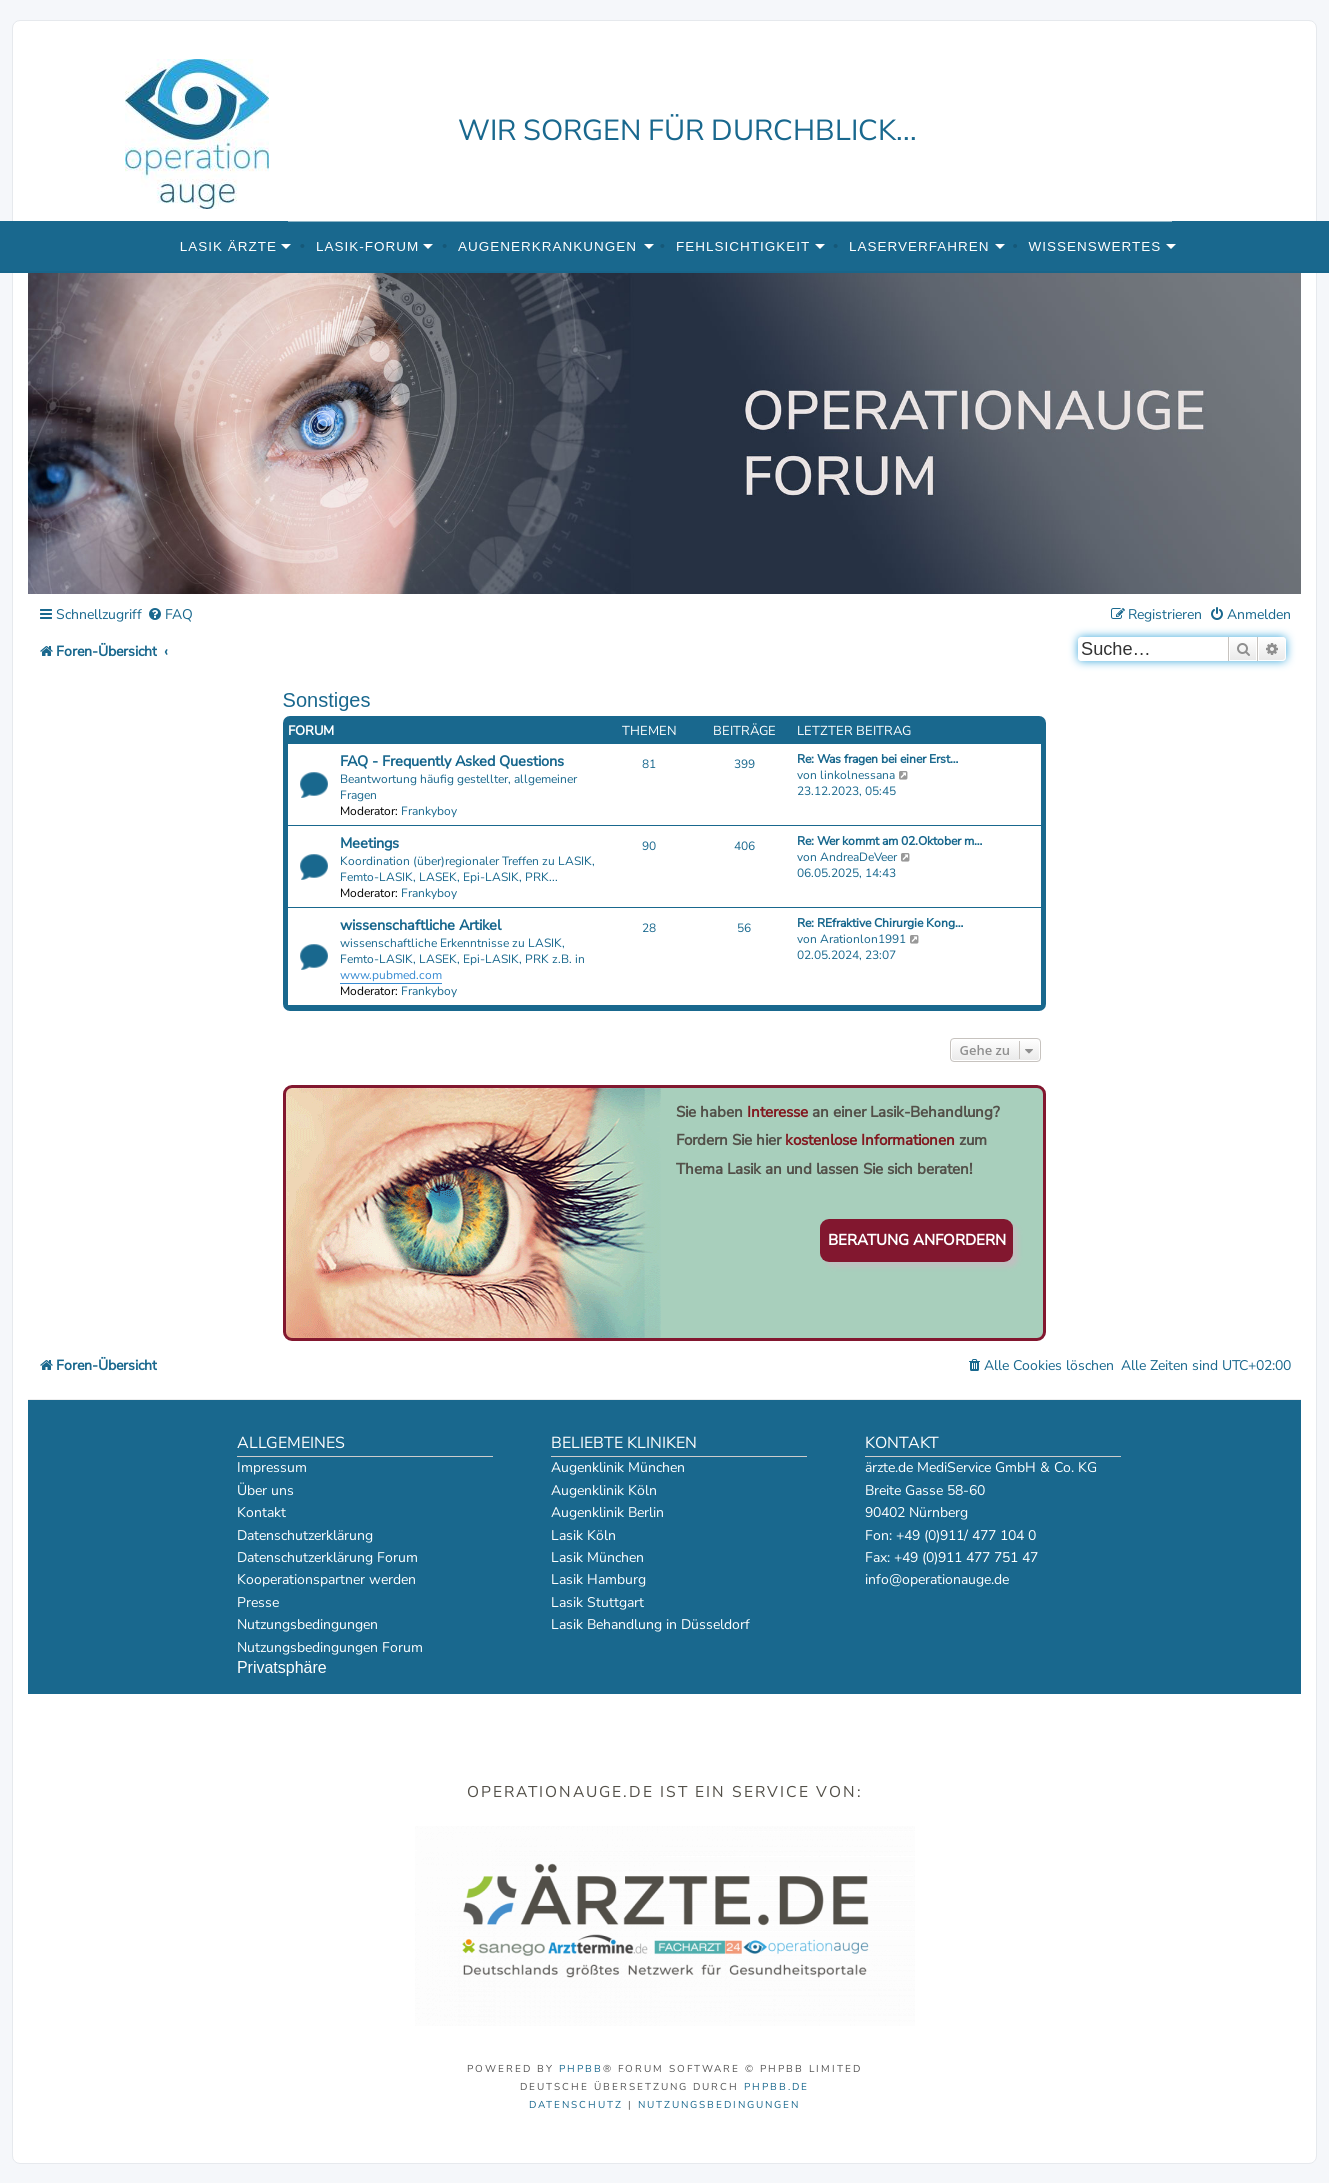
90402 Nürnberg (916, 1512)
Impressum (272, 1467)
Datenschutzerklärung (305, 1535)
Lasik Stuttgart (597, 1602)
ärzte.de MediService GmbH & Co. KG (981, 1467)
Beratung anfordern (917, 1240)
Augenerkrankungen (547, 246)
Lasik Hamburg (598, 1579)
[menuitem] (170, 615)
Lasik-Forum (367, 246)
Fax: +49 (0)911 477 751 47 (951, 1557)
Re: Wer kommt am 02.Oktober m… (889, 841)
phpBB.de (776, 2087)
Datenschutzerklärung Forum (327, 1557)
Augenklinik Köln (604, 1490)
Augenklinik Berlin (607, 1512)
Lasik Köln (583, 1535)
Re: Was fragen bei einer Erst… (877, 759)
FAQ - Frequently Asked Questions (452, 761)
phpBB (581, 2069)
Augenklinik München (618, 1467)
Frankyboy (429, 811)
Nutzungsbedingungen (307, 1624)
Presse (258, 1602)
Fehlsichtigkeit (743, 246)
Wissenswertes (1094, 246)
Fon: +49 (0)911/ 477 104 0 (950, 1535)
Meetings (369, 843)
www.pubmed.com (391, 975)
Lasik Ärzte (228, 246)
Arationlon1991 (863, 939)
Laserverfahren (919, 246)
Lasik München (597, 1557)
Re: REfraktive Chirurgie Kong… (880, 923)
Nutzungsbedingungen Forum (330, 1647)
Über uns (265, 1490)
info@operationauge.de (937, 1579)
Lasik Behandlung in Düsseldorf (650, 1624)
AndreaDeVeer (858, 857)
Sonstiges (327, 700)
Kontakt (261, 1512)
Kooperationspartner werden (326, 1579)
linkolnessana (857, 775)
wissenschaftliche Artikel (420, 925)
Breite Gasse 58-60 (925, 1490)
